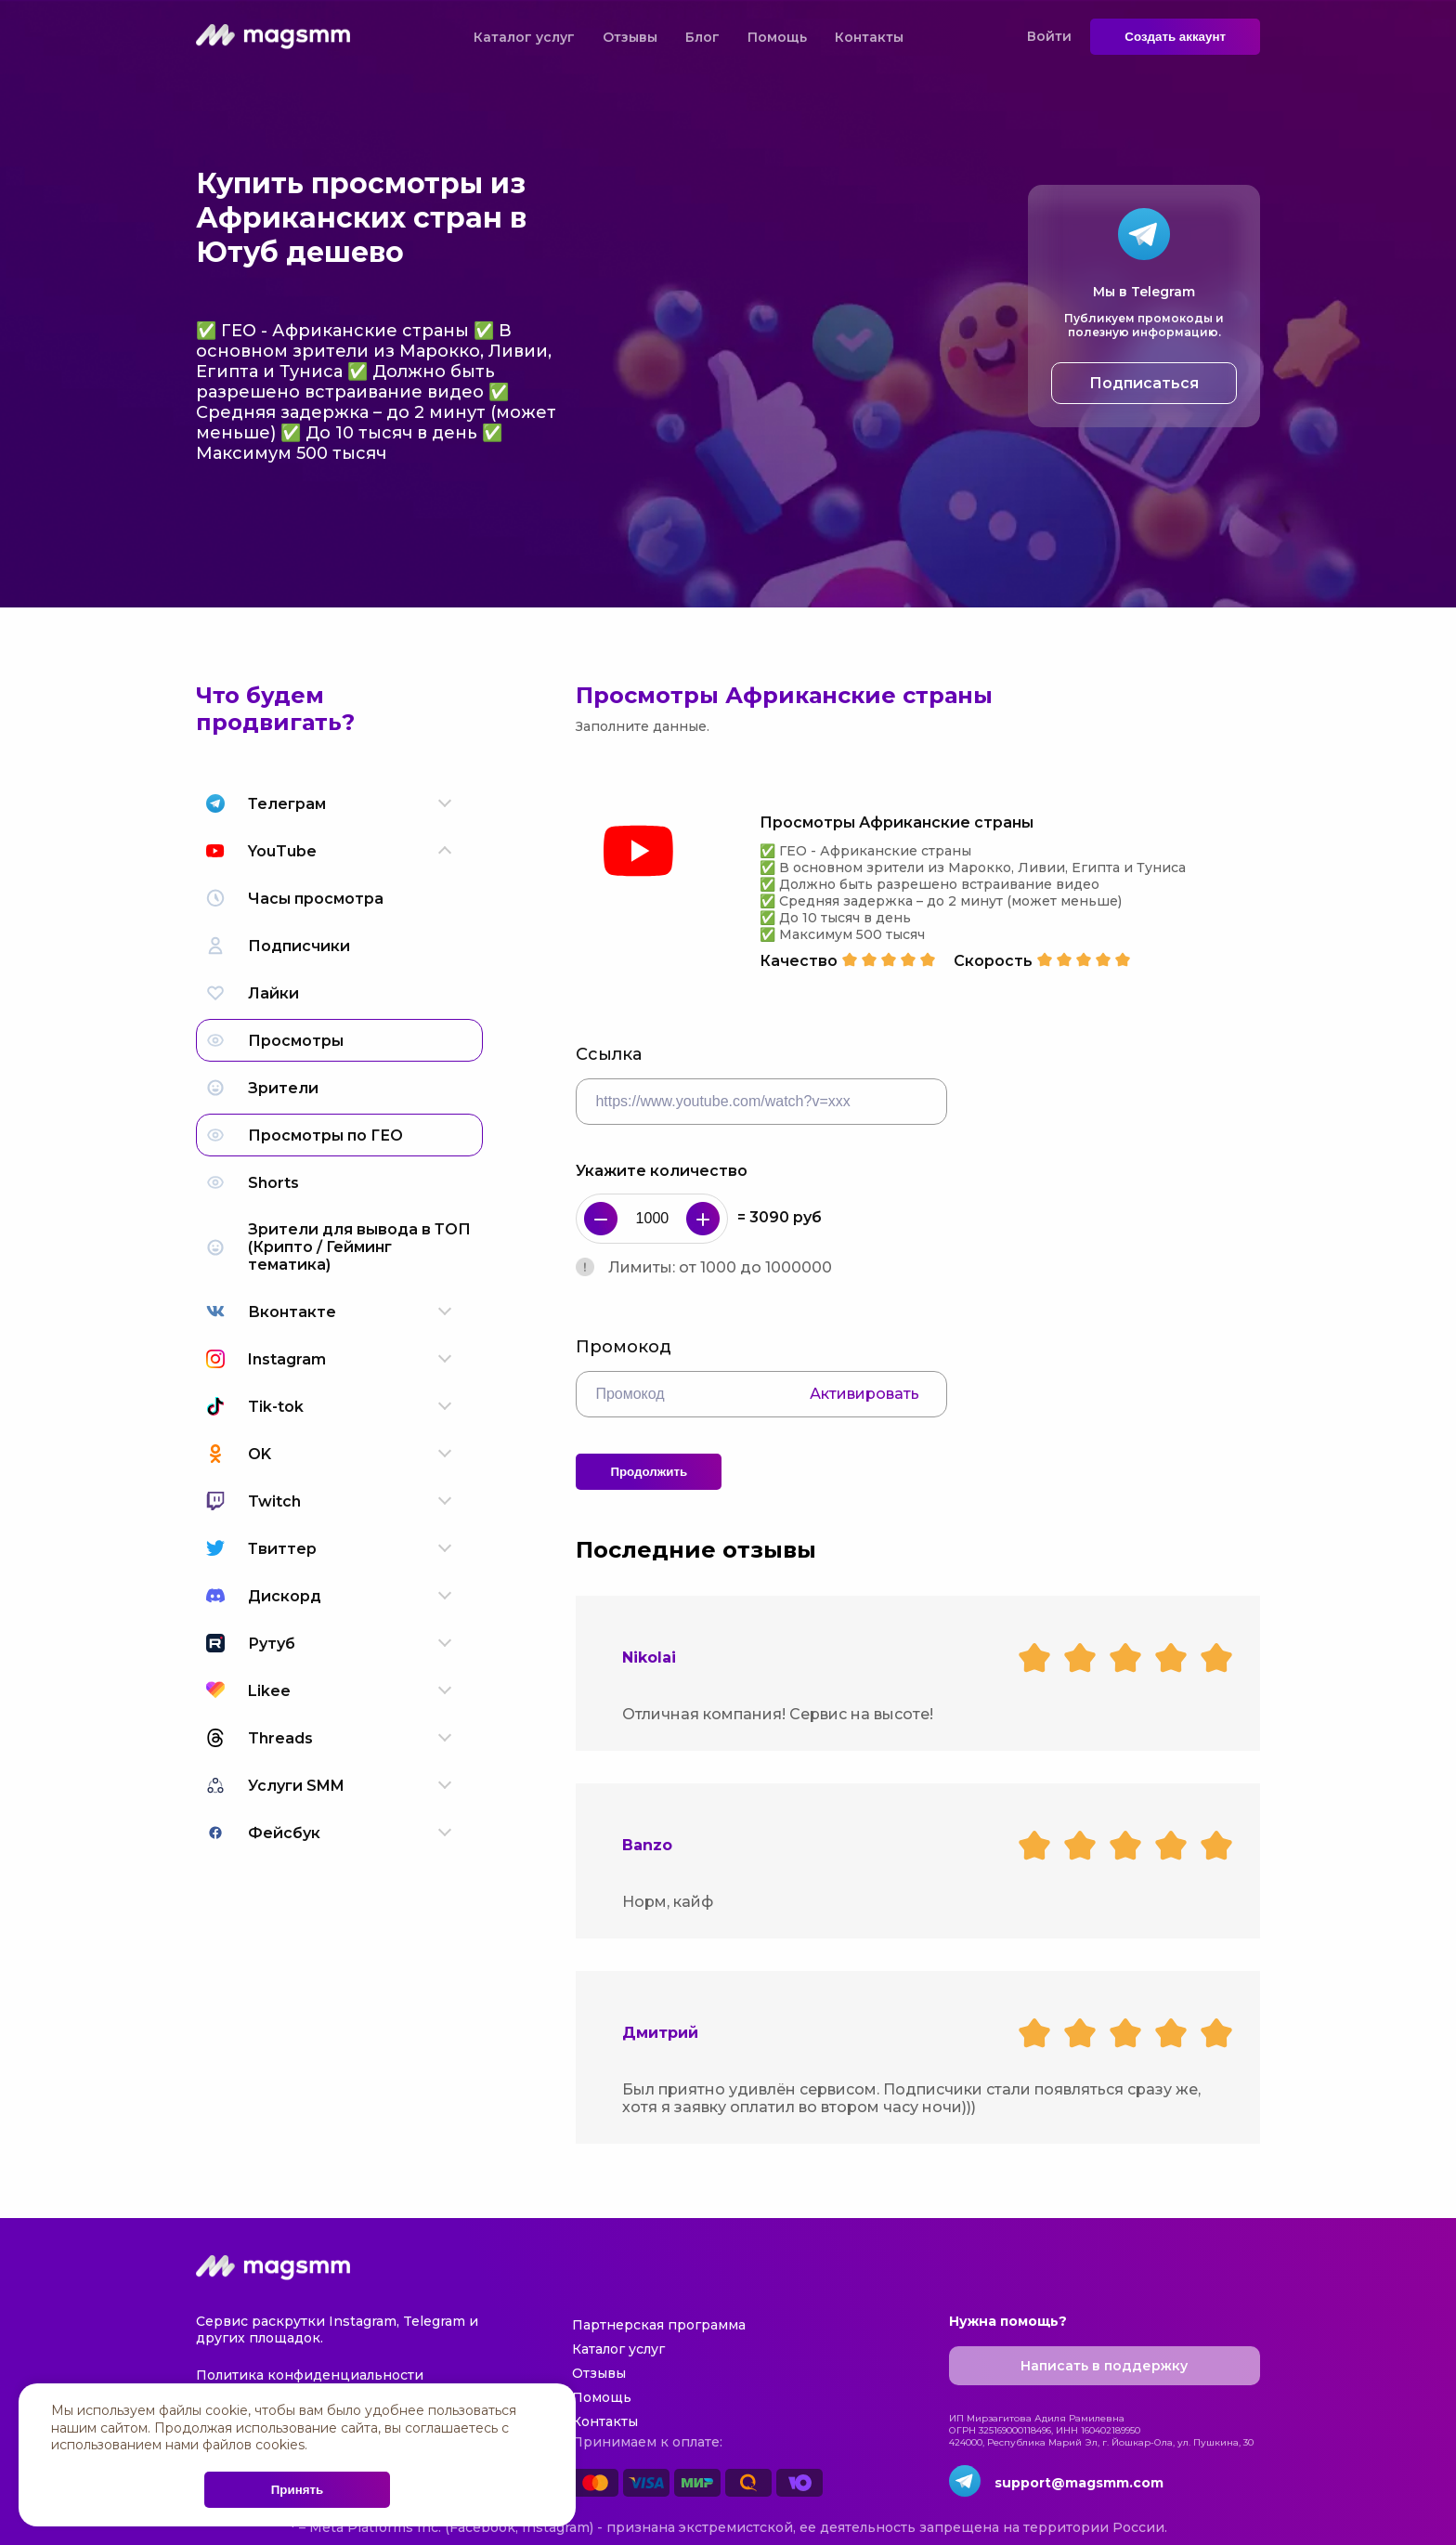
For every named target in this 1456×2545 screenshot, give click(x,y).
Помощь (777, 37)
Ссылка (609, 1054)
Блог (702, 37)
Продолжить (648, 1472)
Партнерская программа (659, 2325)
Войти (1049, 36)
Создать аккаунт (1175, 37)
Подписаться (1144, 383)
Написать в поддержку (1104, 2365)
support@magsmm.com (1079, 2482)
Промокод (623, 1347)
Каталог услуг (524, 37)
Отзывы (630, 37)
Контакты (869, 37)
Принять (297, 2490)
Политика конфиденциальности (309, 2375)
